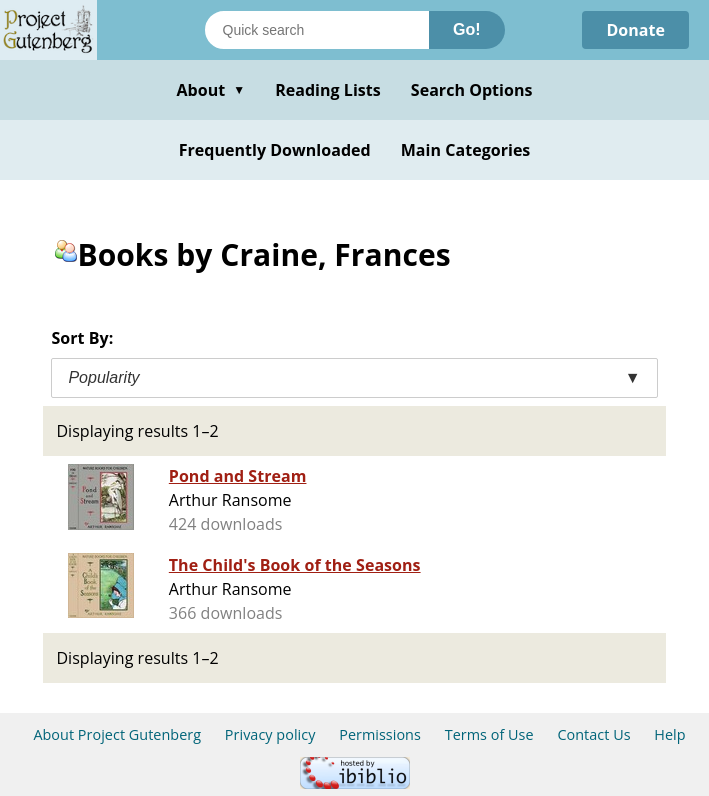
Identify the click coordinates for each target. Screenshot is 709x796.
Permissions (380, 734)
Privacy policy (270, 734)
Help (669, 734)
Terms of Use (489, 734)
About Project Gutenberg (117, 734)
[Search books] (317, 30)
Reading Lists (328, 90)
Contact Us (593, 734)
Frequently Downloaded (275, 150)
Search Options (472, 90)
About (210, 90)
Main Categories (466, 150)
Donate (635, 30)
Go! (467, 29)
